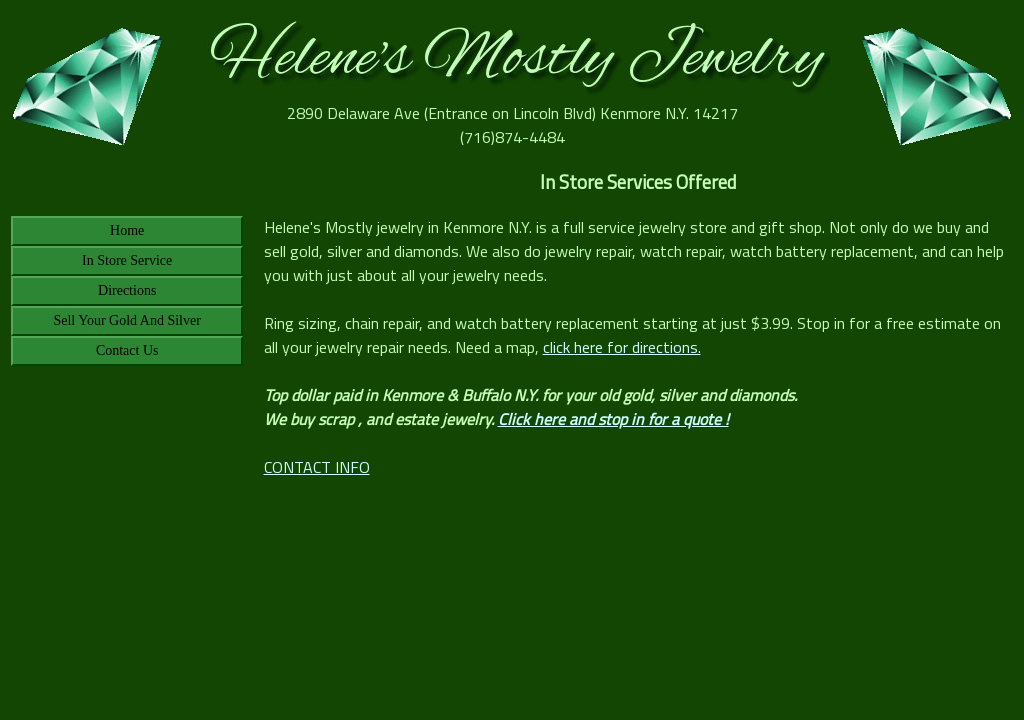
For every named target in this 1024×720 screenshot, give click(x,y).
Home (127, 230)
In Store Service (127, 260)
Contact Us (127, 350)
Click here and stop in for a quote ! (613, 419)
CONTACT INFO (317, 467)
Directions (127, 290)
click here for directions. (622, 347)
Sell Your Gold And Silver (126, 320)
